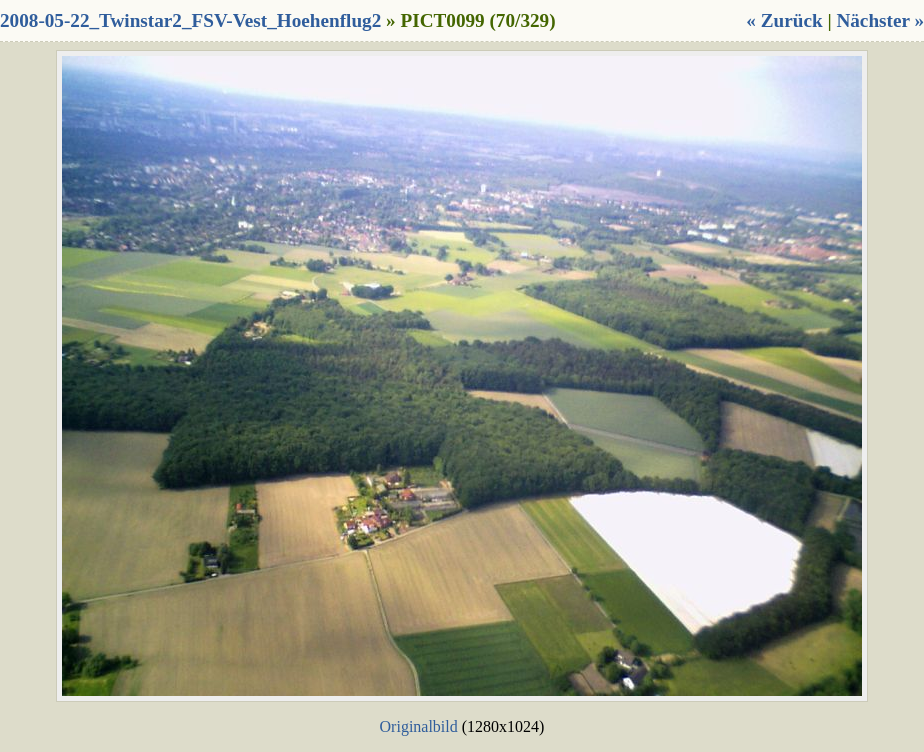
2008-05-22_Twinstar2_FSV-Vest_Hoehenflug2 (190, 20)
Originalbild (419, 726)
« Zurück (784, 20)
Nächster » (880, 20)
